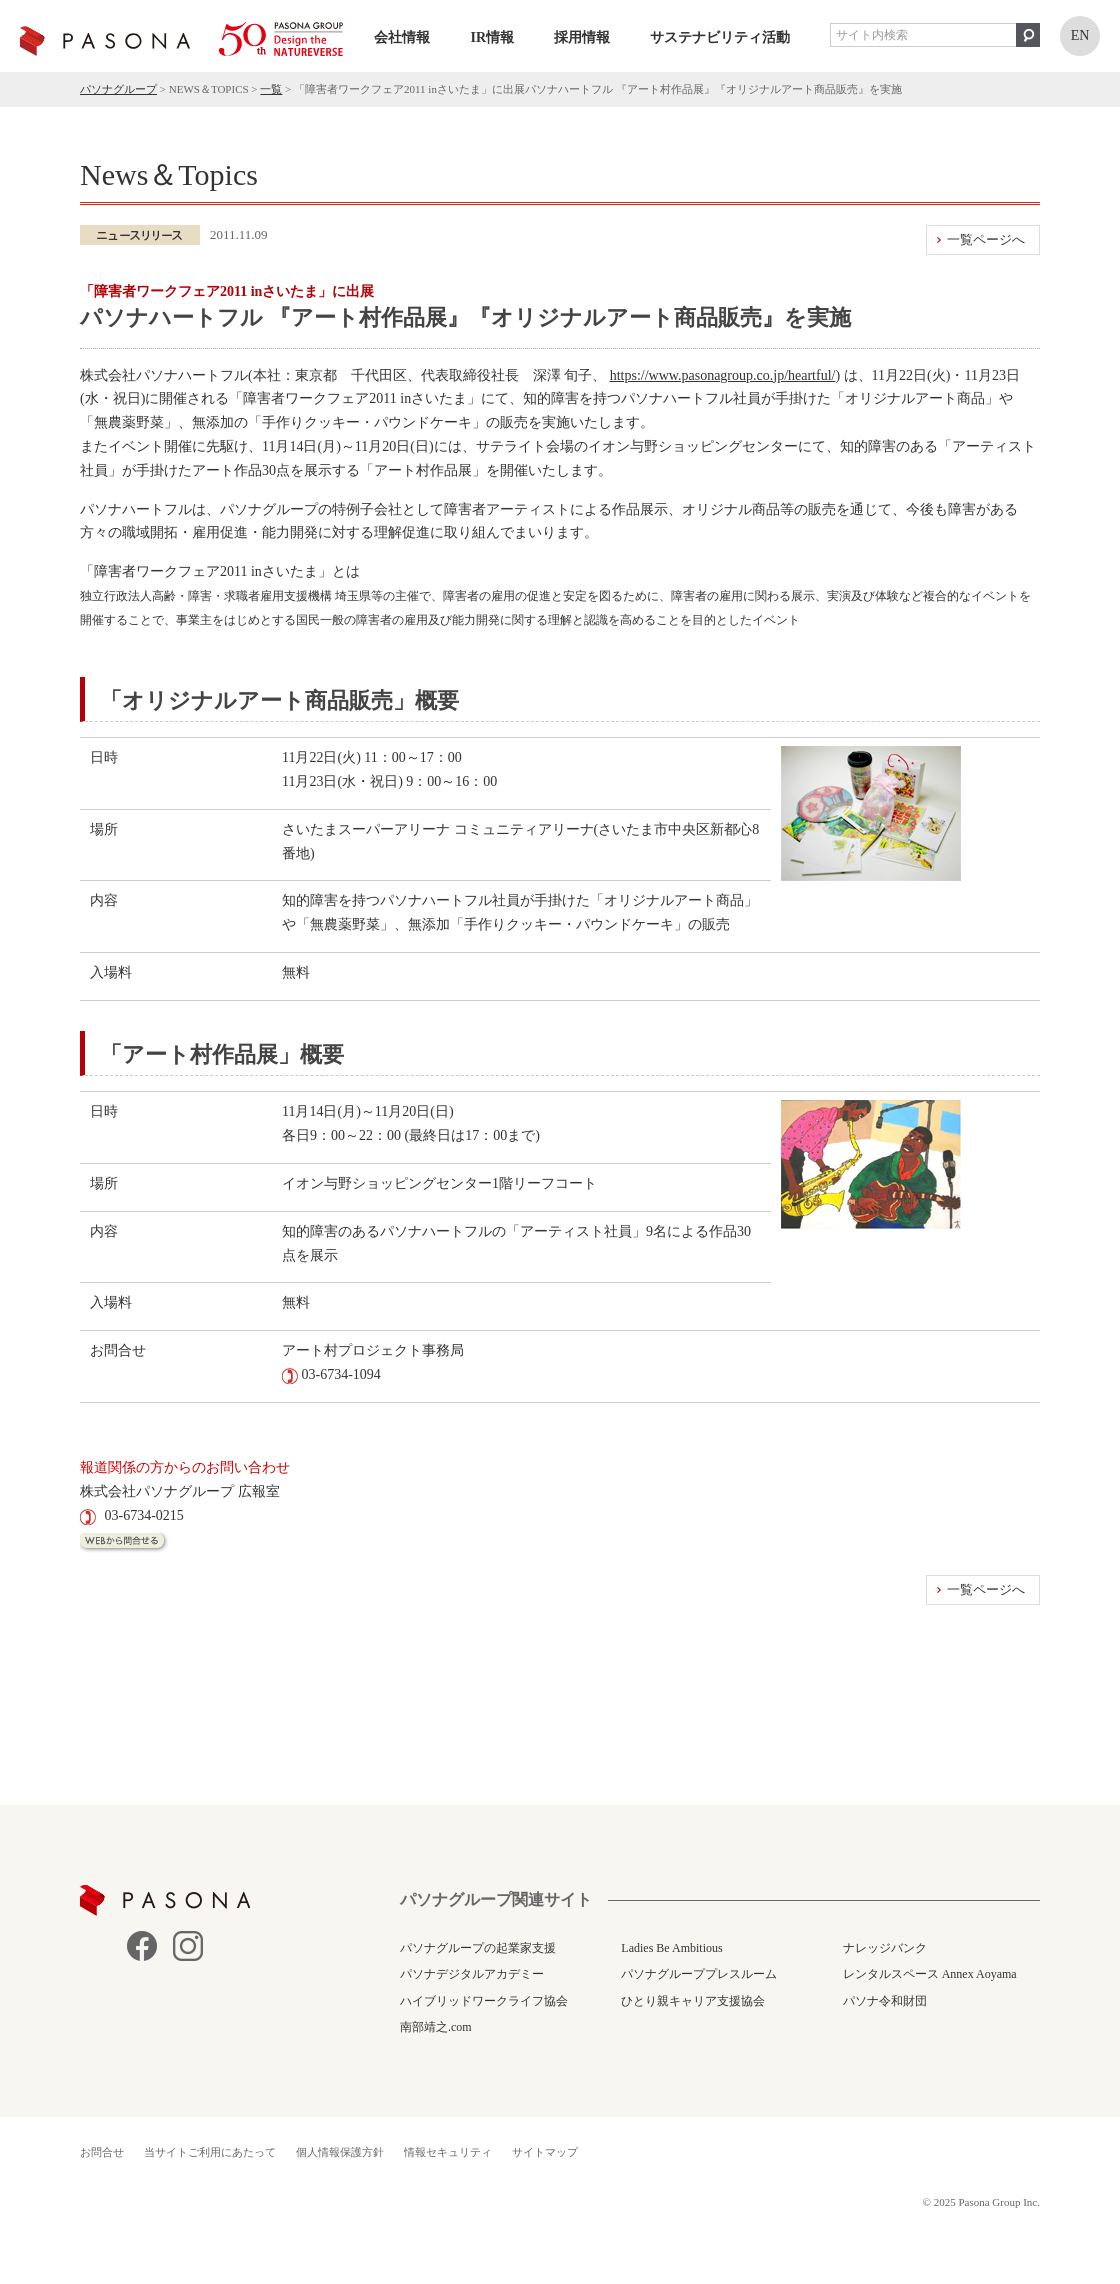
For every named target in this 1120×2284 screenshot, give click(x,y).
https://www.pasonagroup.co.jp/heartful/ (723, 375)
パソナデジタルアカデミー (472, 1974)
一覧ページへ (986, 239)
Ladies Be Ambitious (671, 1948)
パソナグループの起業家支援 (478, 1948)
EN (1080, 35)
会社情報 (402, 37)
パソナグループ (118, 89)
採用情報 (582, 37)
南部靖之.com (436, 2027)
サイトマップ (545, 2152)
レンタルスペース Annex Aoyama (930, 1974)
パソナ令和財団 (885, 2001)
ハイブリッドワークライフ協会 (484, 2001)
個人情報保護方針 (340, 2152)
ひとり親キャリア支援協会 (693, 2001)
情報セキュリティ (448, 2152)
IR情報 (492, 37)
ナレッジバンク (885, 1948)
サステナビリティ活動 (720, 37)
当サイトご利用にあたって (210, 2152)
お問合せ (102, 2152)
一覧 (271, 89)
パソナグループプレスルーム (699, 1974)
